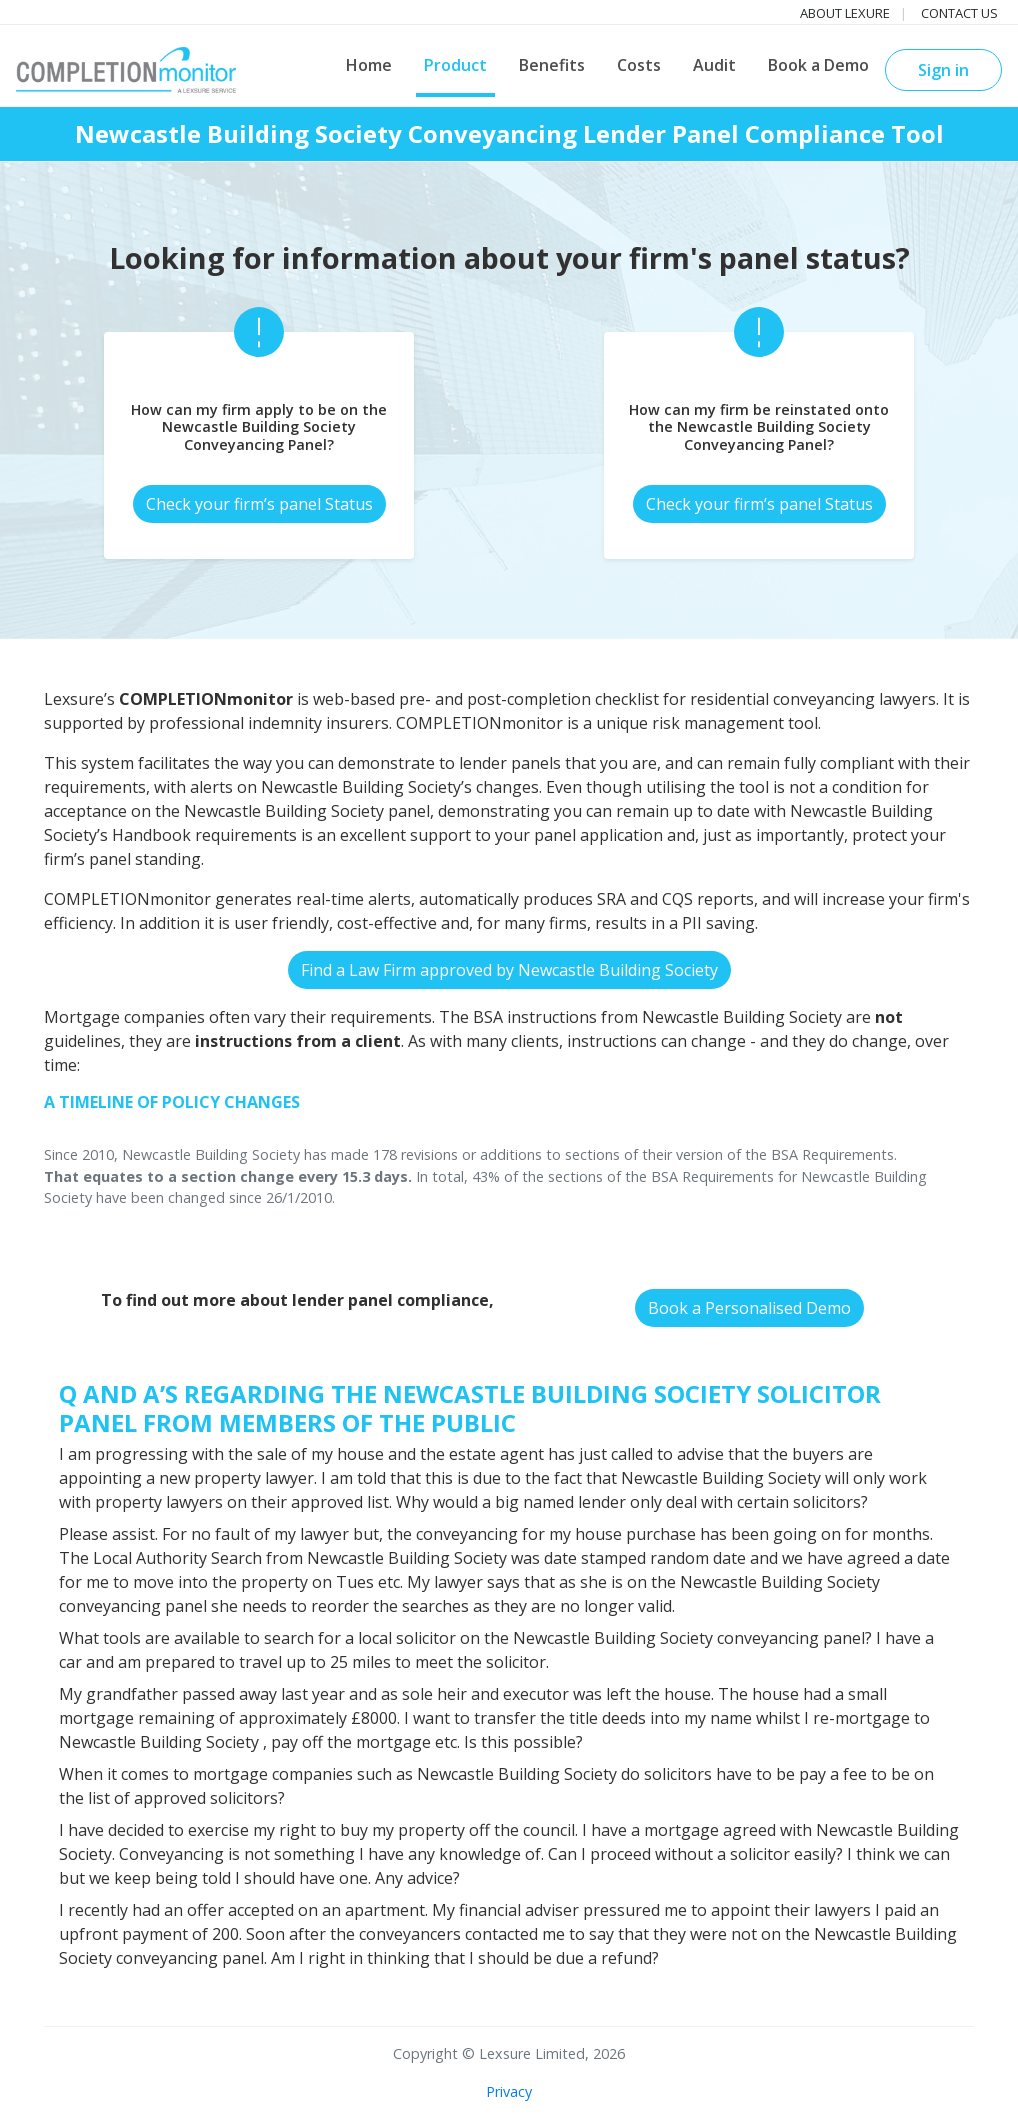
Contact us (959, 13)
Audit (714, 65)
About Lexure (845, 13)
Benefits (552, 65)
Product (455, 65)
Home (369, 65)
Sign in (943, 70)
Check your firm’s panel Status (259, 504)
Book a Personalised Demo (749, 1308)
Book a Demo (818, 65)
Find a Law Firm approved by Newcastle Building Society (509, 970)
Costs (639, 65)
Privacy (509, 2091)
